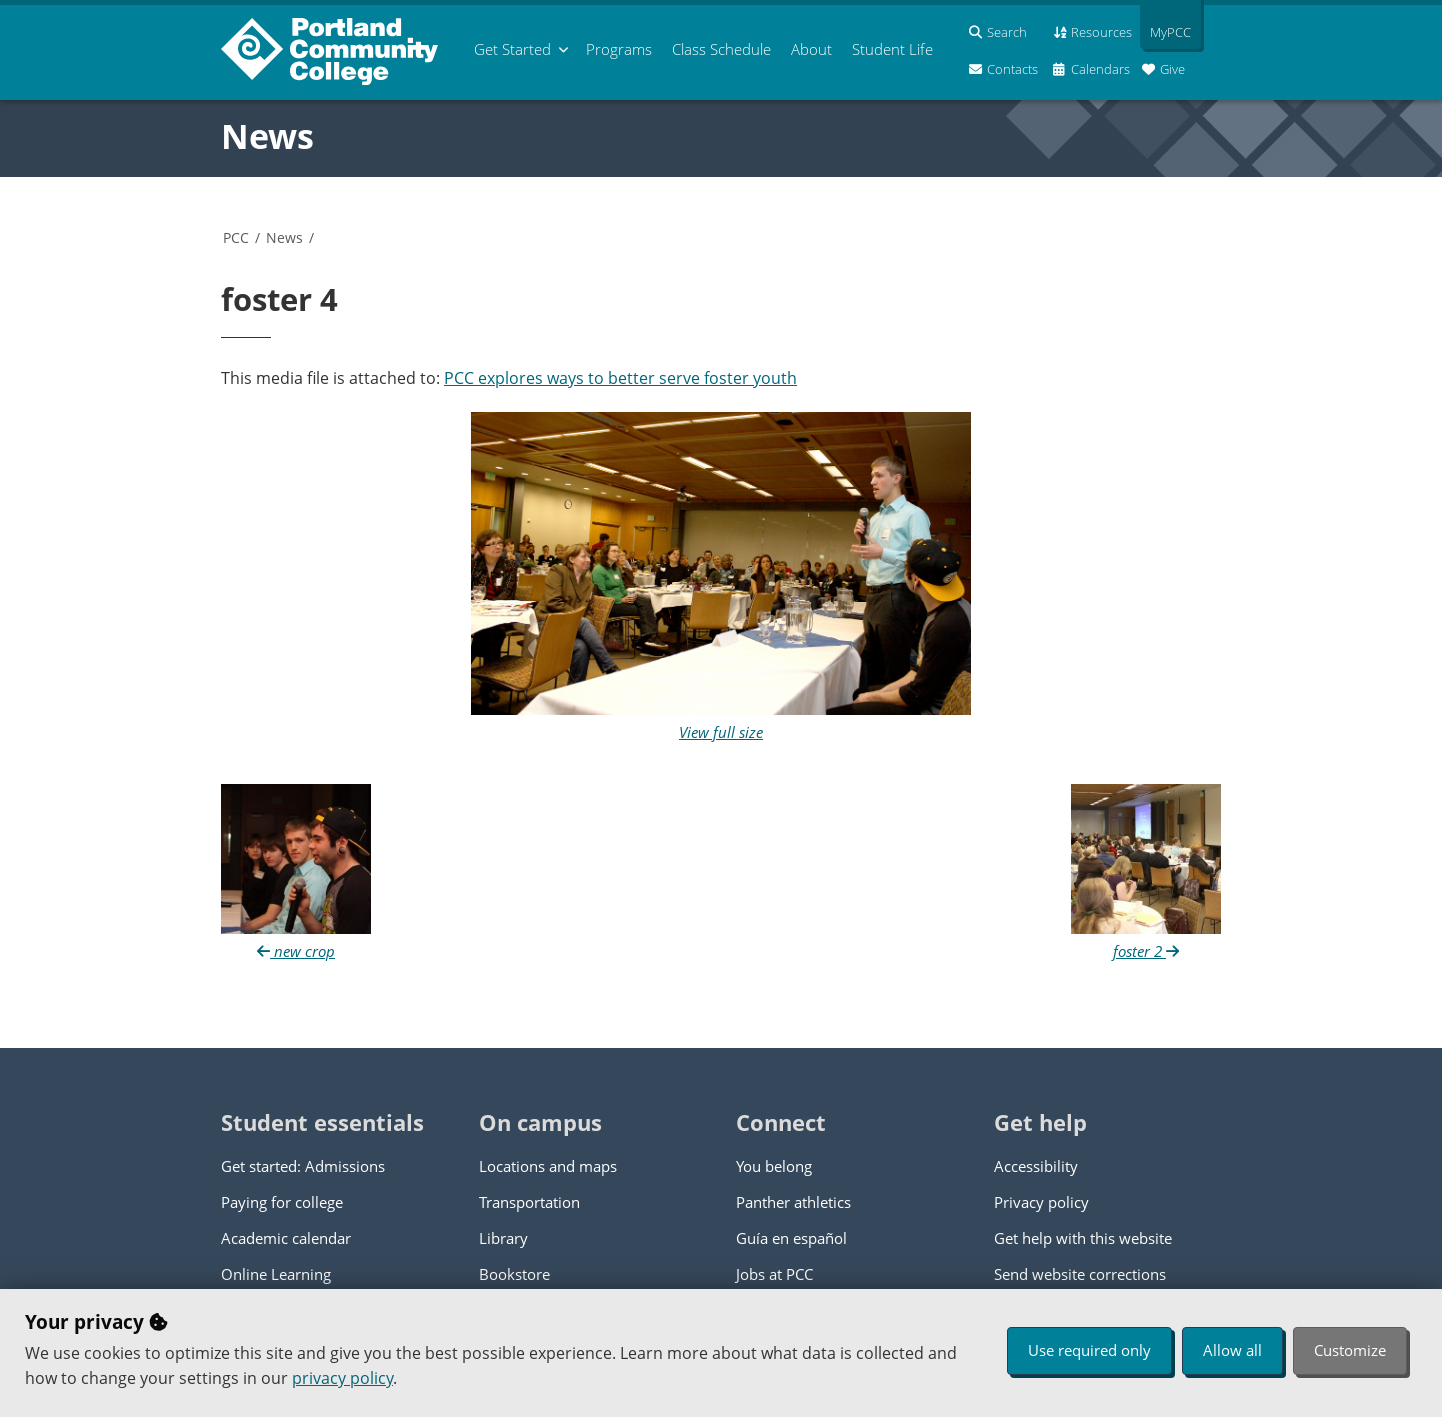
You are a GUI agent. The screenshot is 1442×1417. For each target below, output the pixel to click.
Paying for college (282, 1202)
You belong (774, 1166)
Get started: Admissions (303, 1166)
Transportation (529, 1202)
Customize (1350, 1350)
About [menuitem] (811, 49)
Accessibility (1036, 1166)
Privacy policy (1041, 1202)
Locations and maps (548, 1166)
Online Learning (276, 1274)
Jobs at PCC (774, 1274)
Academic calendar (286, 1238)
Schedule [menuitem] (721, 49)
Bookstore (514, 1274)
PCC (236, 237)
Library (503, 1238)
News (267, 136)
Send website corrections (1080, 1274)
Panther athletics (793, 1202)
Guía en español (791, 1238)
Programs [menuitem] (619, 49)
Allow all (1232, 1350)
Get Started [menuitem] (512, 49)
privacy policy (342, 1378)
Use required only (1089, 1350)
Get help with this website (1083, 1238)
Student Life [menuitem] (892, 49)
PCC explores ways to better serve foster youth (620, 378)
